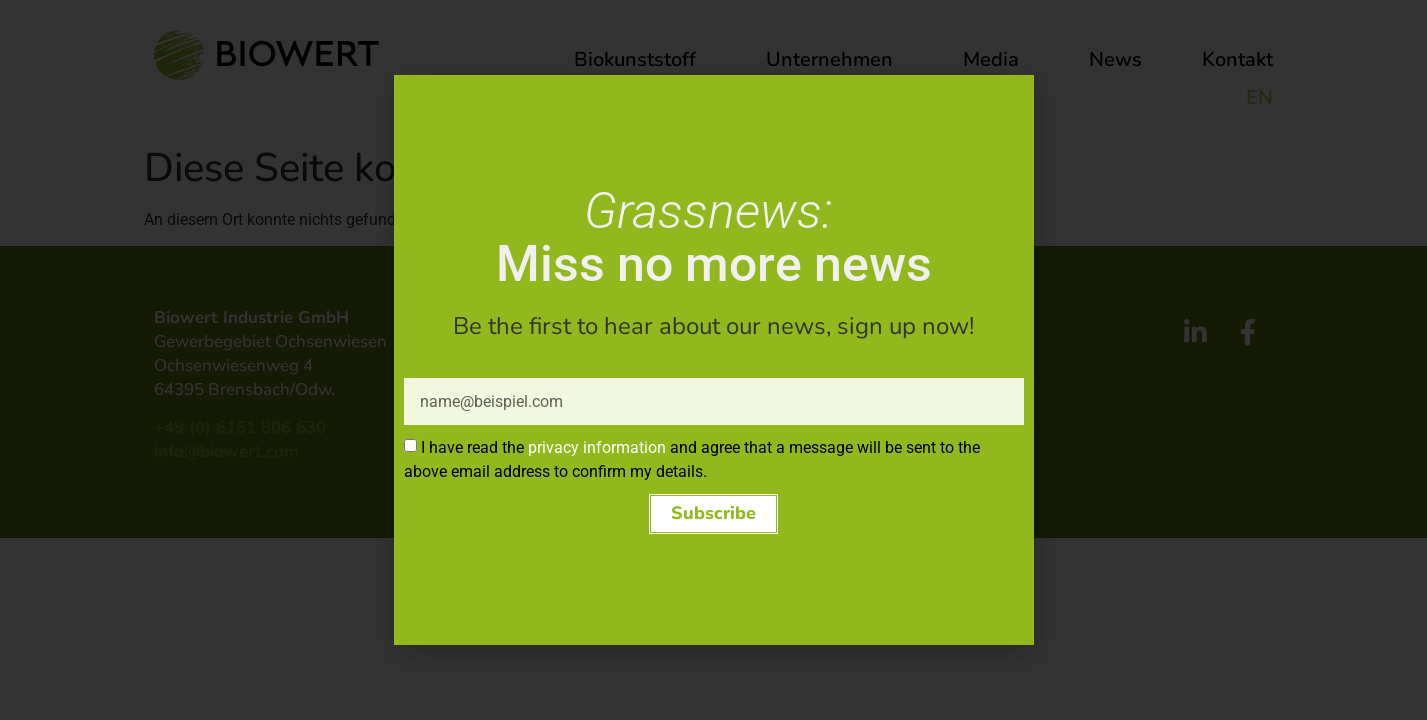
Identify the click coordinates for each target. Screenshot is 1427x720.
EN (1259, 97)
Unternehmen (834, 59)
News (1115, 59)
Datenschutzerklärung (815, 317)
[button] (714, 519)
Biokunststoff (640, 59)
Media (996, 59)
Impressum (770, 291)
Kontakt (1237, 59)
